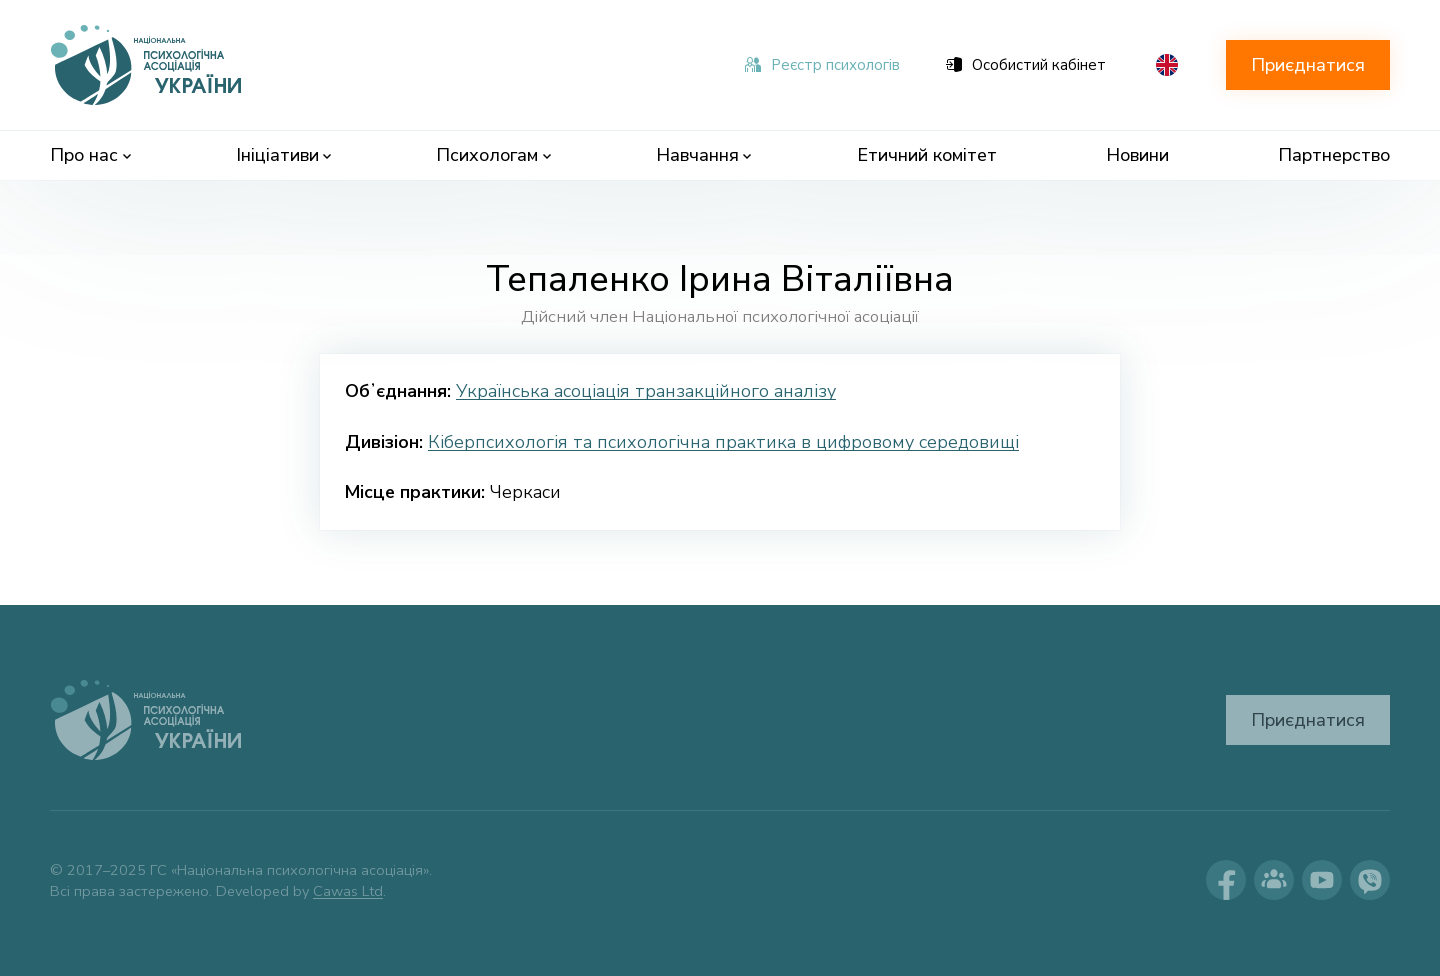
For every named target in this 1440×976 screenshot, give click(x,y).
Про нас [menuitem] (90, 155)
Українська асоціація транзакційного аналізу (646, 391)
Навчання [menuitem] (704, 155)
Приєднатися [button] (1308, 65)
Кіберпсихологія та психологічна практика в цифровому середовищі (723, 442)
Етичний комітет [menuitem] (927, 155)
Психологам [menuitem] (493, 155)
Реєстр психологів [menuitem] (822, 65)
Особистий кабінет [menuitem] (1026, 65)
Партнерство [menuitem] (1334, 155)
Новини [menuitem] (1137, 155)
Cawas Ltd (348, 891)
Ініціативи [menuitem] (284, 155)
